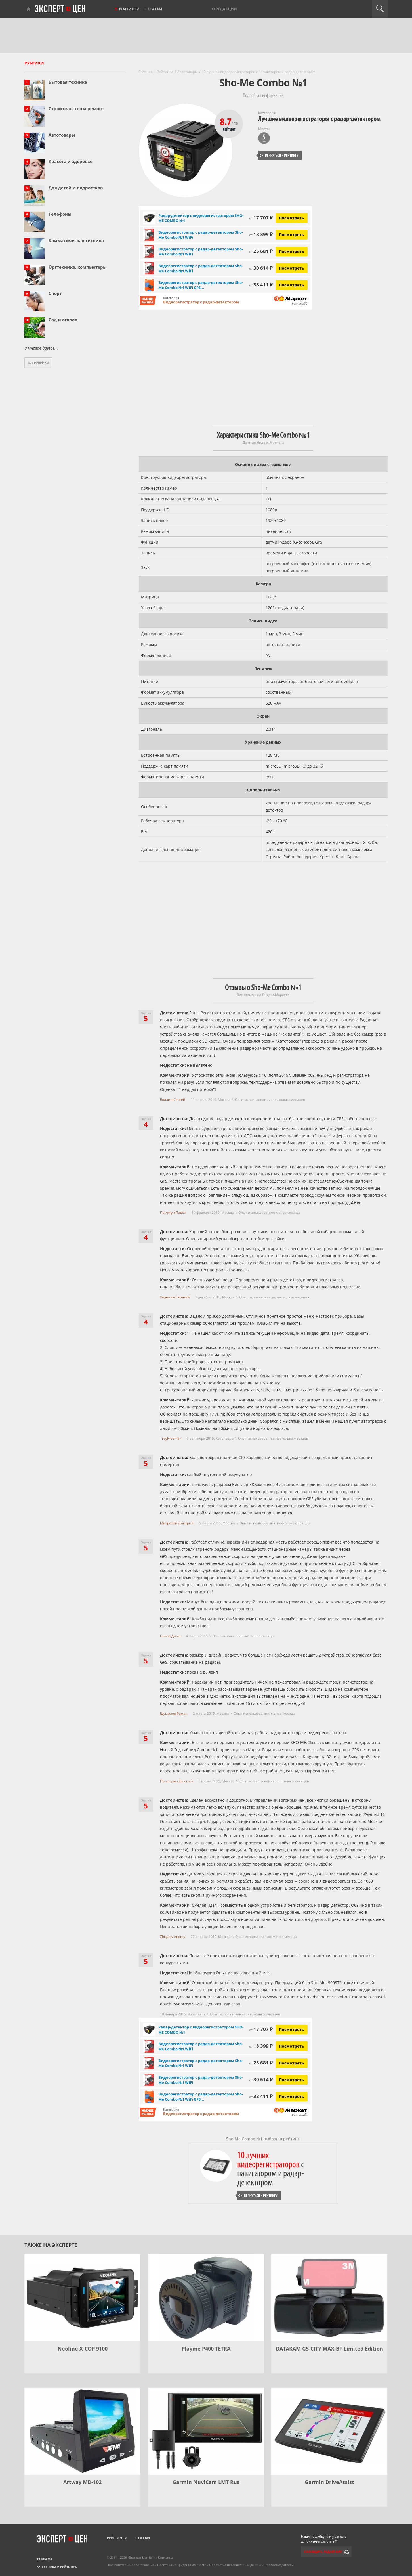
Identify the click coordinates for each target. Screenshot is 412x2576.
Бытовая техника (68, 82)
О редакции (224, 8)
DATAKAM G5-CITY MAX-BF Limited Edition (329, 2348)
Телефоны (60, 214)
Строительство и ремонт (76, 108)
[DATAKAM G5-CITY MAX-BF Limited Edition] (329, 2297)
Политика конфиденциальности (181, 2565)
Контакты (165, 2557)
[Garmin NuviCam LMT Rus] (206, 2431)
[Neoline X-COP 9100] (82, 2297)
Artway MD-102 (82, 2482)
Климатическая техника (76, 240)
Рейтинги (129, 8)
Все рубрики (38, 362)
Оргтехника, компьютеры (78, 267)
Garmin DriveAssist (329, 2482)
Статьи (155, 8)
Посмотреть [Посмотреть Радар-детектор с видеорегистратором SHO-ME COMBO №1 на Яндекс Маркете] (291, 218)
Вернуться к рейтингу (279, 155)
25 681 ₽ (261, 251)
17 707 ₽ (261, 217)
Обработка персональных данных (235, 2565)
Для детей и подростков (76, 187)
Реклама (44, 2559)
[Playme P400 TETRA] (206, 2297)
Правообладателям (279, 2565)
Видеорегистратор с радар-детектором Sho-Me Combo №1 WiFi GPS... (200, 285)
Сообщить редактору (323, 2552)
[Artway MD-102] (82, 2431)
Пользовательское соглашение (130, 2565)
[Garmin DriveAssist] (329, 2431)
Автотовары (62, 135)
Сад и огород (63, 319)
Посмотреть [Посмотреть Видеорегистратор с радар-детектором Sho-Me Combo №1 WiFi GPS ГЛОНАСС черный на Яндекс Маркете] (291, 285)
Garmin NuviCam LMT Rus (206, 2482)
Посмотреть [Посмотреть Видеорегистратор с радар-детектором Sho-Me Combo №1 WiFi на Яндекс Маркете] (291, 234)
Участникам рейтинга (57, 2567)
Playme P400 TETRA (206, 2348)
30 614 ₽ (261, 268)
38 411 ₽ (261, 284)
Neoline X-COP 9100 (83, 2348)
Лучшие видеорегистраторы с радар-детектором (319, 119)
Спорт (55, 293)
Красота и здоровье (71, 161)
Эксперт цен (60, 9)
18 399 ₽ (261, 234)
